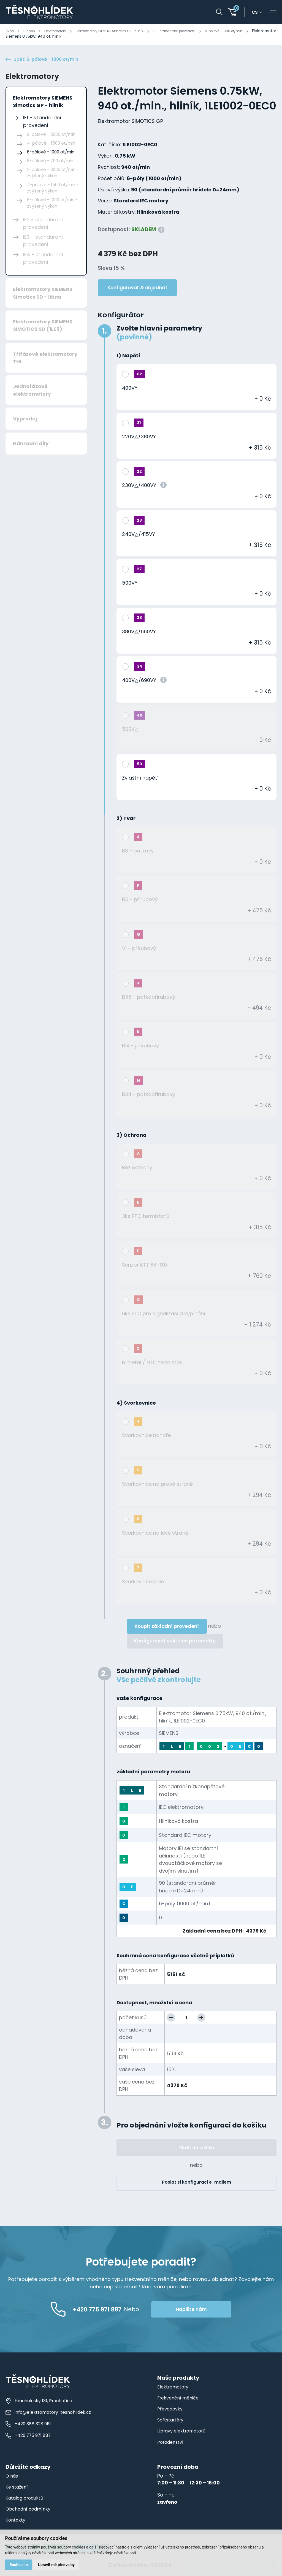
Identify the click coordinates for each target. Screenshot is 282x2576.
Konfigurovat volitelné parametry (175, 1642)
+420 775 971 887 (29, 2437)
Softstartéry (171, 2421)
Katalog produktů (26, 2499)
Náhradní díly (30, 445)
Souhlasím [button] (19, 2564)
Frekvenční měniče (179, 2399)
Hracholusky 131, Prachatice (40, 2402)
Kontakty (16, 2522)
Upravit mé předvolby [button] (58, 2564)
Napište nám (210, 2311)
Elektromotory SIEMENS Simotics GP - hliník (122, 31)
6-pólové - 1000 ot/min (251, 31)
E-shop (31, 31)
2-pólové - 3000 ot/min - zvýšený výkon (53, 174)
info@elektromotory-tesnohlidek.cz (49, 2414)
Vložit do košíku (196, 2149)
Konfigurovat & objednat (137, 289)
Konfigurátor (121, 317)
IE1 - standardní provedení (196, 31)
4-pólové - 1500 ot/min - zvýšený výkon (52, 189)
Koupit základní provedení (167, 1628)
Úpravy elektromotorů (183, 2432)
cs (256, 12)
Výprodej (25, 420)
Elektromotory (60, 31)
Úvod (10, 31)
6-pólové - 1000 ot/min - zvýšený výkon (52, 205)
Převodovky (171, 2410)
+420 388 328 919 (28, 2425)
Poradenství (171, 2443)
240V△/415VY (138, 535)
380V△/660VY (139, 633)
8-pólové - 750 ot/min (50, 162)
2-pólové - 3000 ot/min (51, 136)
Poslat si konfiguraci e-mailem (196, 2184)
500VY (129, 584)
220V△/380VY (139, 438)
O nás (13, 2477)
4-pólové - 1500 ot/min (51, 145)
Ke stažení (18, 2488)
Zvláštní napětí (140, 779)
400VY (129, 389)
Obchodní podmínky (30, 2510)
